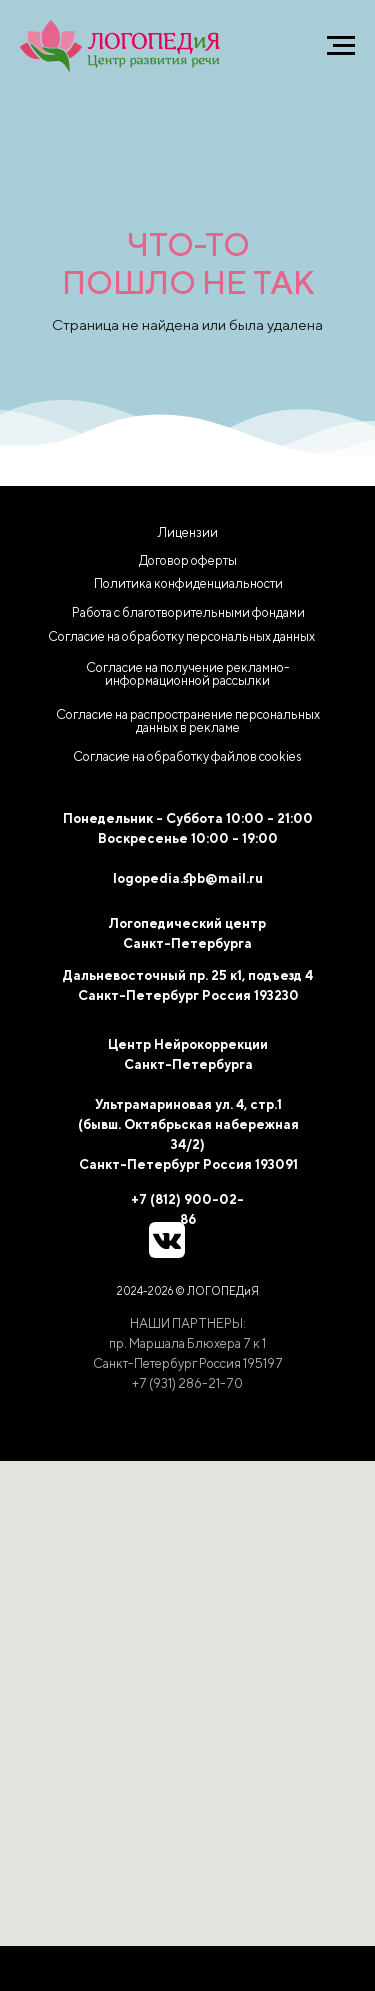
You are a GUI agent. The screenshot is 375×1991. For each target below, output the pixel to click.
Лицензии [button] (188, 532)
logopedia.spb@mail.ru (188, 878)
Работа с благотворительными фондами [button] (188, 612)
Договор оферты (188, 560)
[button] (188, 757)
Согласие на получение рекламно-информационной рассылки (188, 674)
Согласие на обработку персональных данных (181, 636)
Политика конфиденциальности (188, 583)
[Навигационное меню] (341, 46)
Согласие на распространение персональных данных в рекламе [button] (188, 721)
